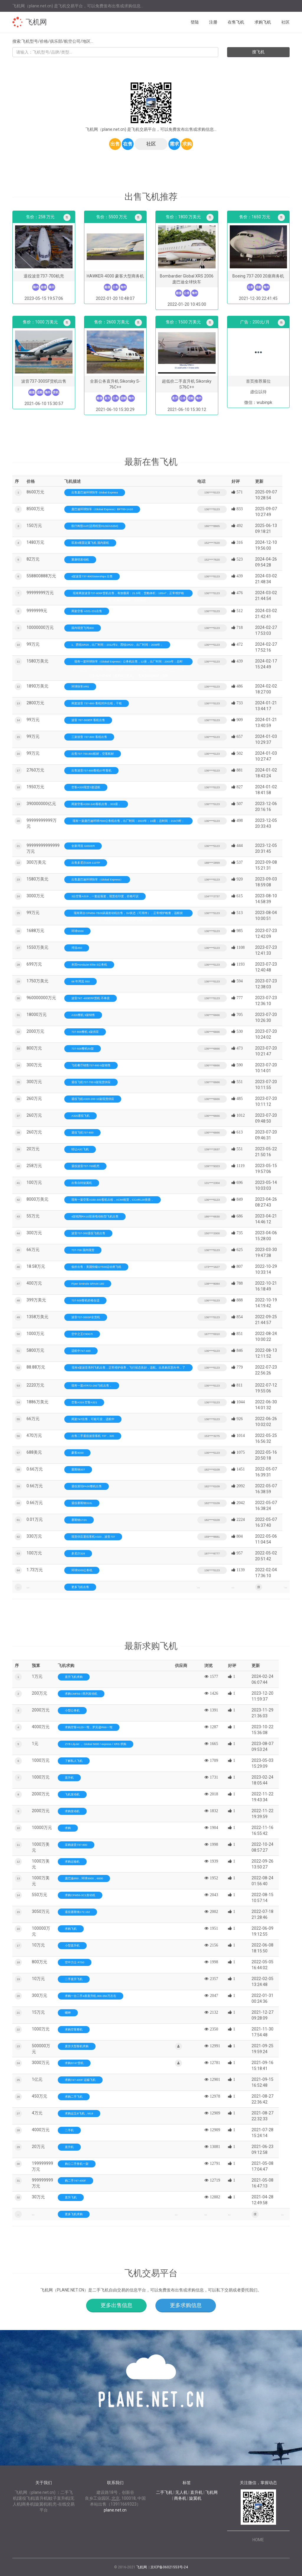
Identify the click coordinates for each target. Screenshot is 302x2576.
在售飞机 (236, 22)
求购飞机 (263, 22)
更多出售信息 (116, 2305)
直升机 (196, 2492)
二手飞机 (164, 2492)
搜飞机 (258, 51)
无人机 (181, 2492)
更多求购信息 (186, 2305)
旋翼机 (195, 2498)
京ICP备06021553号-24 (169, 2567)
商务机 (180, 2498)
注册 (213, 22)
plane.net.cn (115, 2510)
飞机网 (36, 22)
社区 (285, 22)
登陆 (195, 22)
